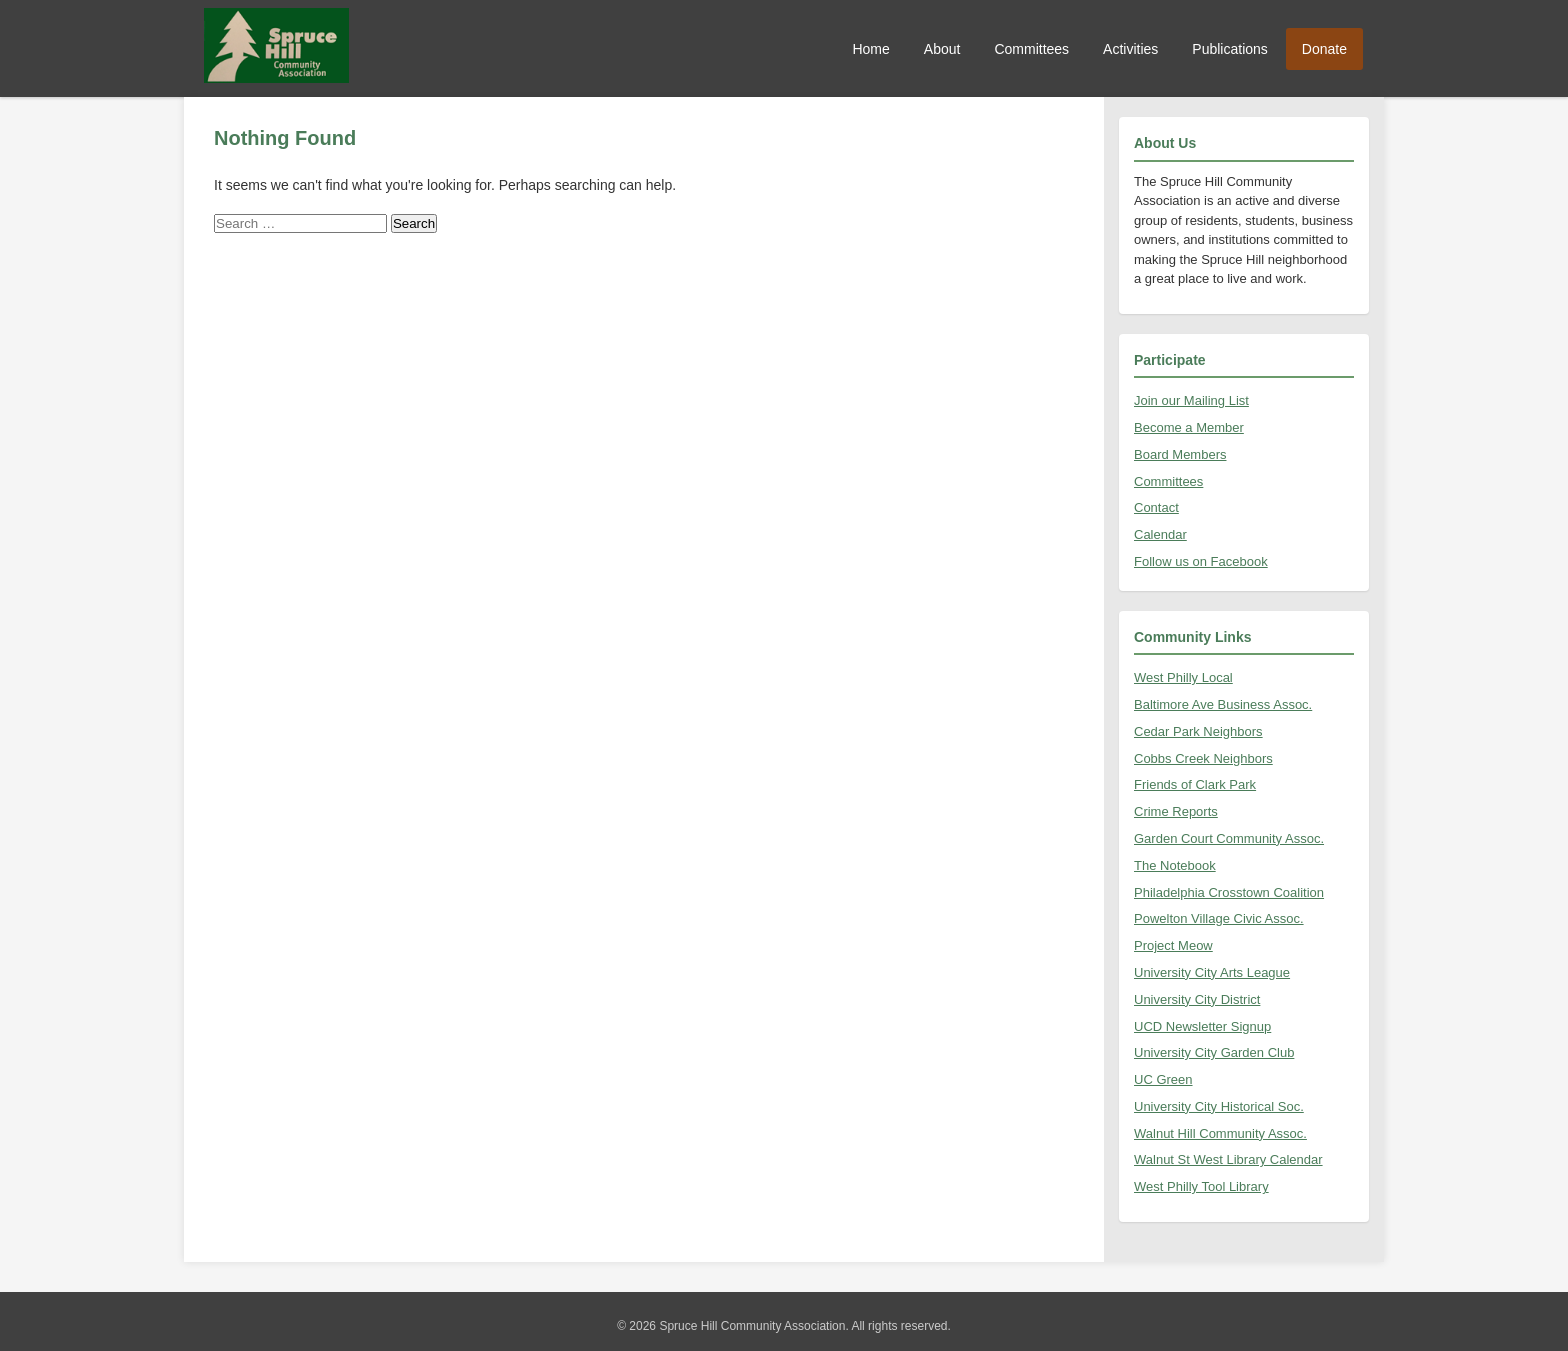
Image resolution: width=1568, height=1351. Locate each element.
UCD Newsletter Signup (1202, 1026)
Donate (1324, 49)
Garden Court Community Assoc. (1229, 838)
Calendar (1160, 534)
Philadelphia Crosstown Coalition (1229, 892)
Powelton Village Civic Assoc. (1219, 918)
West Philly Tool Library (1201, 1186)
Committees (1031, 49)
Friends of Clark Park (1195, 784)
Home (870, 49)
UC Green (1163, 1079)
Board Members (1180, 454)
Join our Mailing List (1191, 400)
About (942, 49)
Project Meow (1173, 945)
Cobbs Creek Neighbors (1203, 758)
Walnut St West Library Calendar (1228, 1159)
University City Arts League (1212, 972)
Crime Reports (1176, 811)
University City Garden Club (1214, 1052)
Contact (1156, 507)
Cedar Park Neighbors (1198, 731)
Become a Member (1189, 427)
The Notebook (1175, 865)
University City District (1197, 999)
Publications (1230, 49)
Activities (1130, 49)
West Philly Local (1183, 677)
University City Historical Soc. (1219, 1106)
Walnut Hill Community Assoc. (1220, 1133)
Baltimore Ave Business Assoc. (1223, 704)
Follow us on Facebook (1201, 561)
